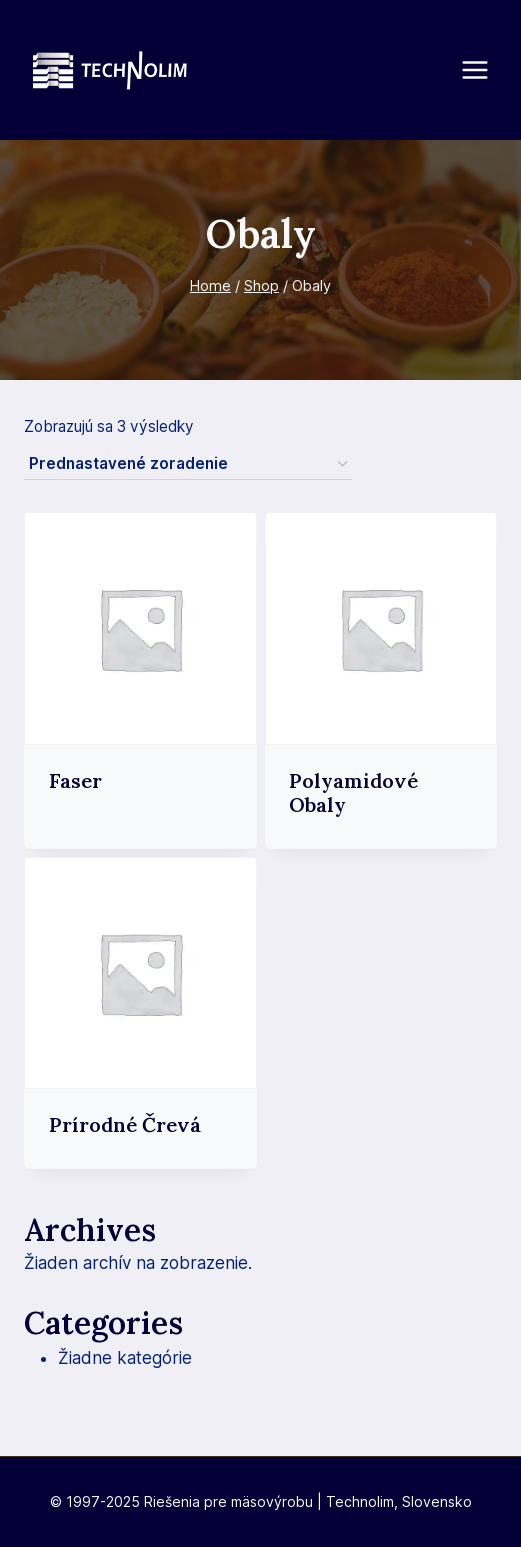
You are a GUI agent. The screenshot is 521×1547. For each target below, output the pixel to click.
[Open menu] (485, 69)
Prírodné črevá (125, 1124)
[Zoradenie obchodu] (188, 465)
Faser (75, 780)
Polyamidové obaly (353, 792)
